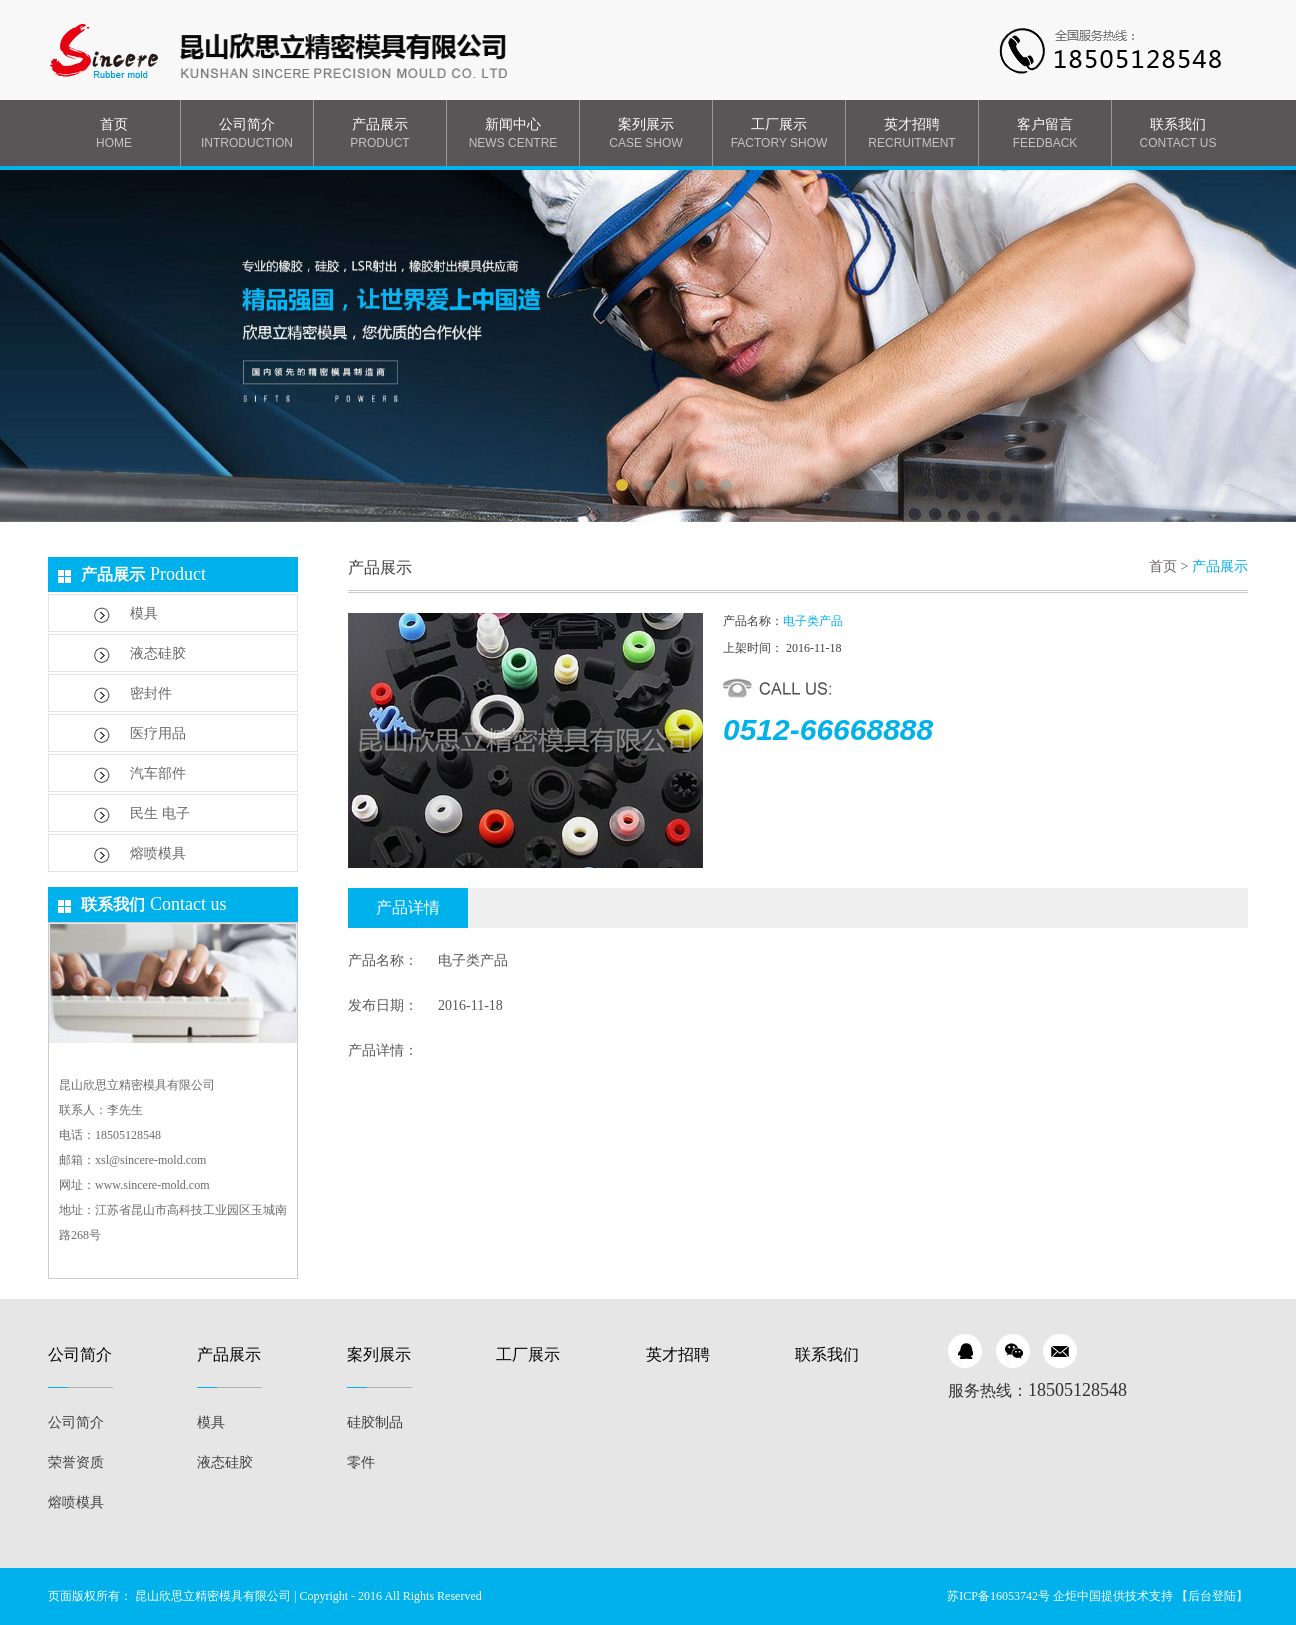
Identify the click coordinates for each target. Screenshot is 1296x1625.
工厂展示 (779, 134)
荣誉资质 (76, 1462)
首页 (114, 134)
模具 (126, 614)
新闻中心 (513, 134)
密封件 (133, 694)
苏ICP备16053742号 (998, 1596)
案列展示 (646, 134)
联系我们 (1178, 134)
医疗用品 (140, 734)
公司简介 (247, 134)
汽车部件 (140, 774)
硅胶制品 (375, 1422)
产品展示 (380, 134)
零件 (361, 1462)
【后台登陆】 (1212, 1596)
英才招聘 (912, 134)
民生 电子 (142, 814)
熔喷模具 (140, 854)
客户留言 (1045, 134)
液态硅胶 (140, 654)
